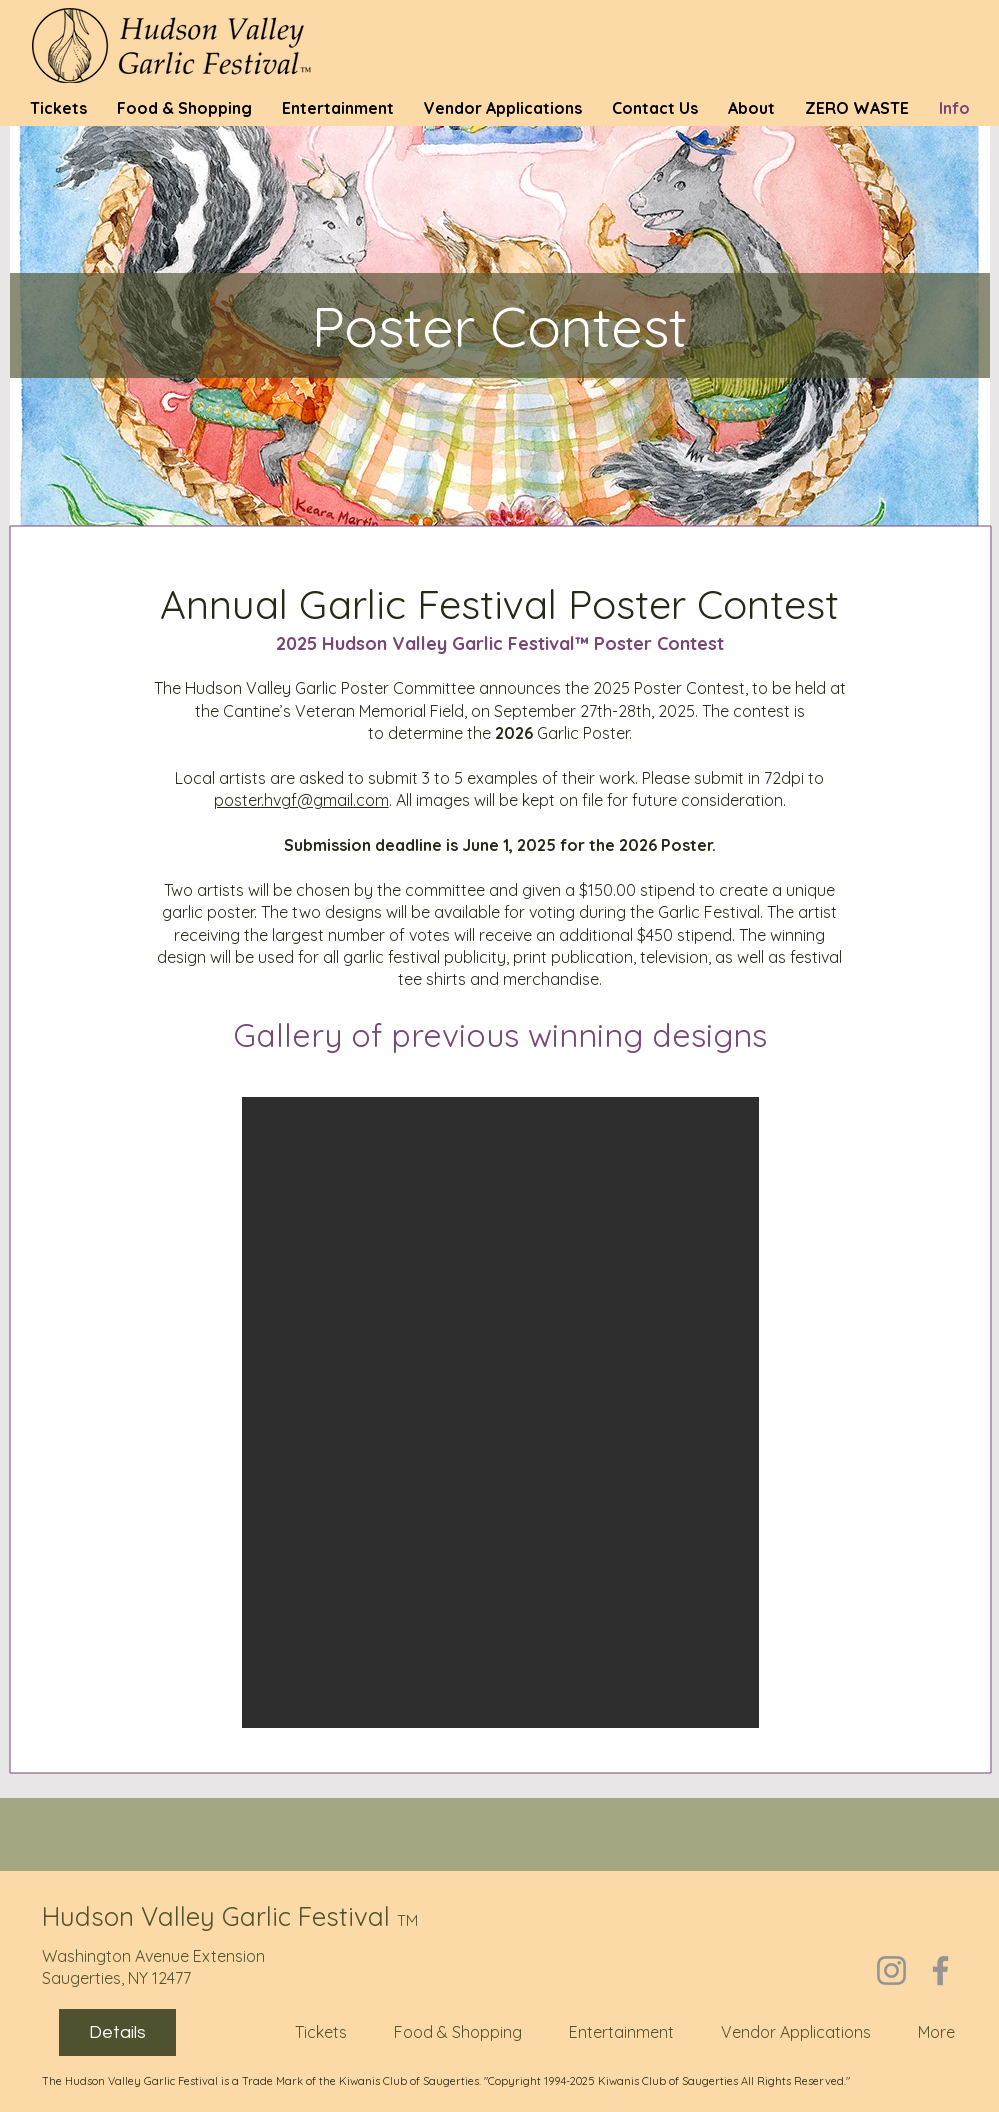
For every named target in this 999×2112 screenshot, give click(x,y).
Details (117, 2032)
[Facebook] (940, 1970)
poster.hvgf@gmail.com (301, 800)
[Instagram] (891, 1970)
